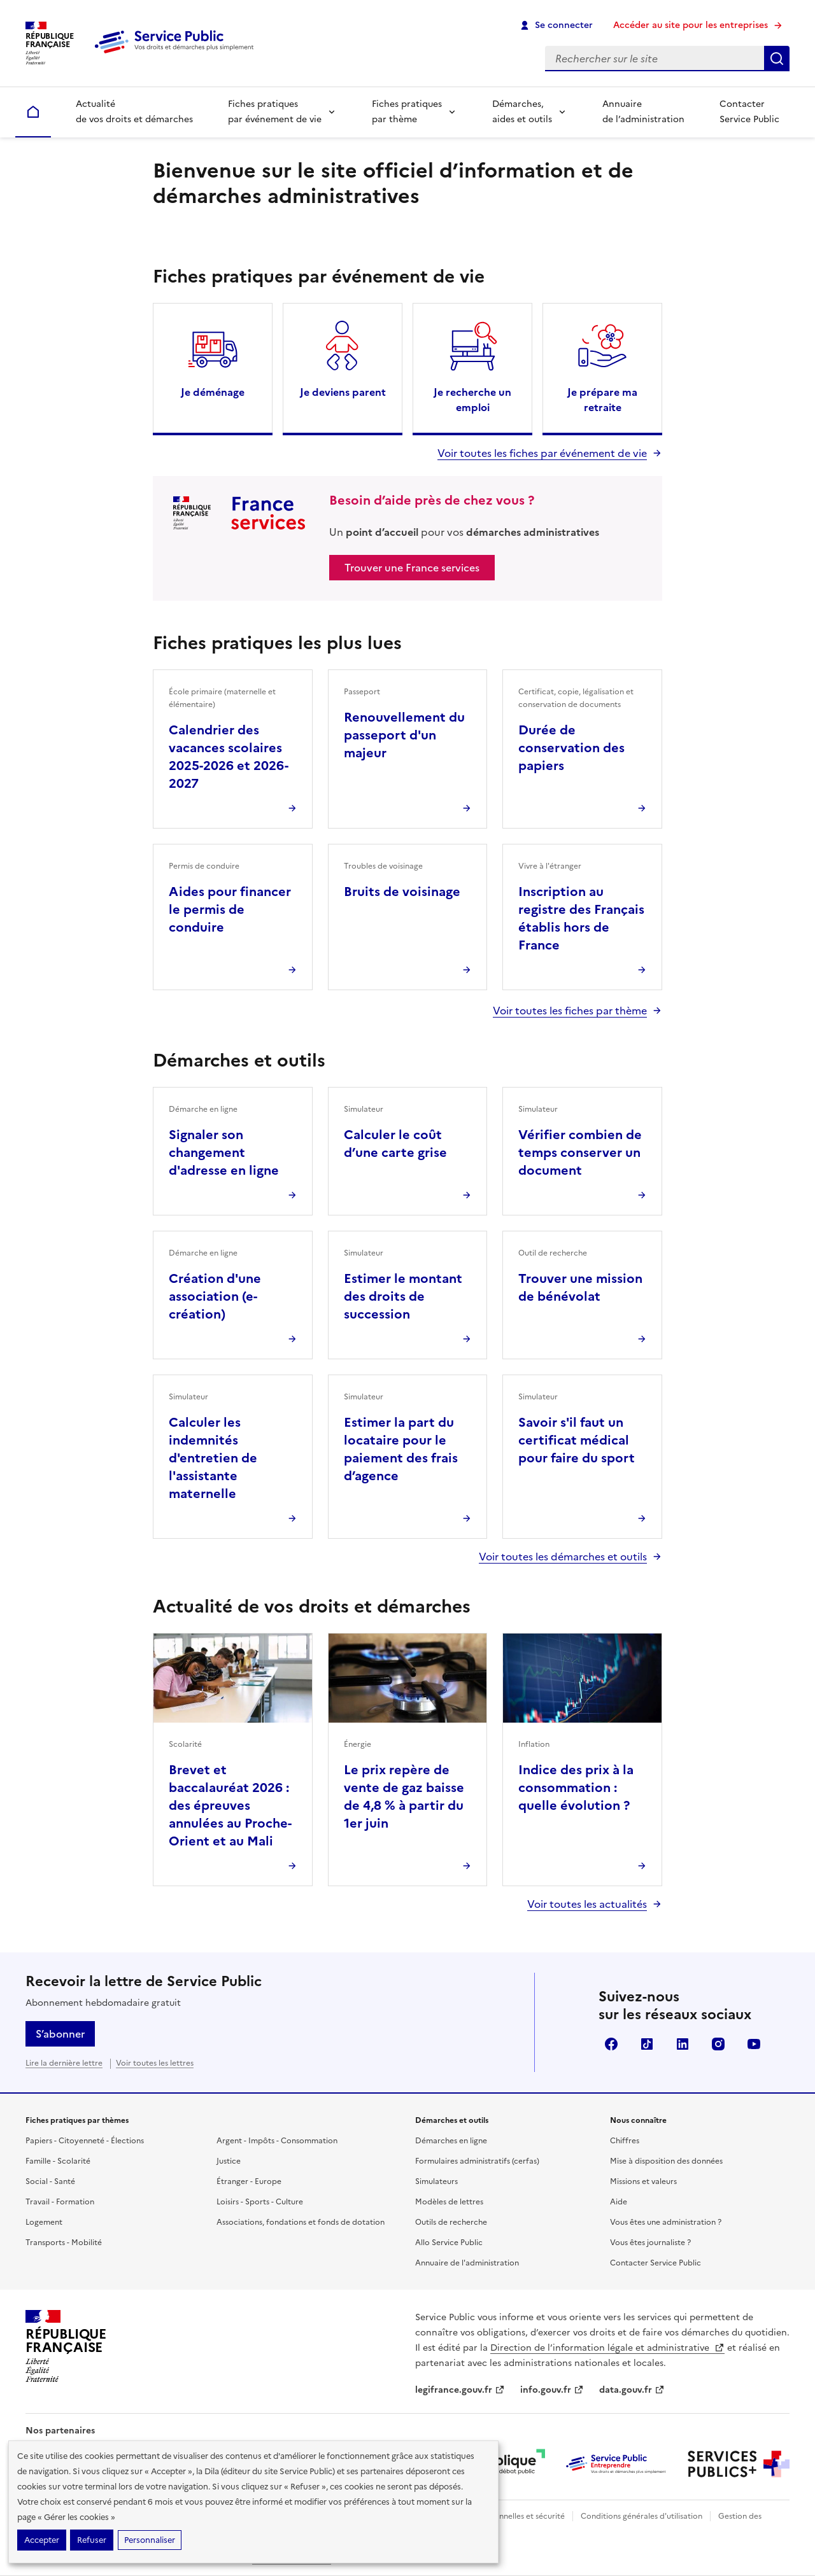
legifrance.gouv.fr (460, 2390)
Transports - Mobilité (63, 2242)
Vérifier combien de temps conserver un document (580, 1152)
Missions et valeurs (643, 2181)
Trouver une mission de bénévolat (580, 1287)
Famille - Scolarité (57, 2161)
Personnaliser (149, 2540)
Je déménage (212, 392)
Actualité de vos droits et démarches (134, 111)
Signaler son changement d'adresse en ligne (224, 1152)
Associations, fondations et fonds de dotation (300, 2222)
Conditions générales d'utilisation (641, 2516)
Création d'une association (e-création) (215, 1296)
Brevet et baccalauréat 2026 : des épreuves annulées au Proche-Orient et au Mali (230, 1805)
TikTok (647, 2044)
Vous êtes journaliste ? (650, 2242)
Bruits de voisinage (402, 891)
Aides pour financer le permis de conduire (230, 909)
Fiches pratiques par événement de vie (275, 111)
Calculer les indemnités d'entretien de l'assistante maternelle (213, 1458)
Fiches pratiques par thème (407, 111)
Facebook (611, 2044)
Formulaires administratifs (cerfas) (477, 2161)
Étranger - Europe (248, 2181)
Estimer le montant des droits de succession (403, 1296)
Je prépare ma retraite (602, 399)
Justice (228, 2161)
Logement (43, 2222)
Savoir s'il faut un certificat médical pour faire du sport (576, 1440)
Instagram (718, 2044)
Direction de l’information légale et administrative (607, 2348)
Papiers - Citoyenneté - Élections (84, 2140)
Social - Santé (50, 2181)
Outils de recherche (451, 2222)
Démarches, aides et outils (522, 111)
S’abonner (60, 2033)
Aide (618, 2202)
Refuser (91, 2540)
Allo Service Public (449, 2242)
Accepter (41, 2540)
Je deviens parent (343, 392)
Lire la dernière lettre (64, 2063)
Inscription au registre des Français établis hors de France (581, 918)
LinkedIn (682, 2044)
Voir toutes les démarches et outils (563, 1556)
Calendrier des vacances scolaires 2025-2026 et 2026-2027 (228, 756)
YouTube (754, 2044)
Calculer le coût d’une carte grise (395, 1143)
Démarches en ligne (451, 2140)
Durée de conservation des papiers (571, 747)
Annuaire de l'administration (467, 2263)
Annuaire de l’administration (643, 111)
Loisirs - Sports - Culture (259, 2202)
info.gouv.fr (552, 2390)
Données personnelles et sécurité (504, 2516)
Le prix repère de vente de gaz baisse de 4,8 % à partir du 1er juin (404, 1796)
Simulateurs (436, 2181)
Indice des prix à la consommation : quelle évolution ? (576, 1787)
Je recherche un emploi (472, 399)
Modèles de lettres (449, 2202)
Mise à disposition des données (666, 2161)
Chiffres (624, 2140)
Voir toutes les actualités (587, 1904)
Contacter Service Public (749, 111)
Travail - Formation (59, 2202)
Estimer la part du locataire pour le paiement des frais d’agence (401, 1449)
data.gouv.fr (632, 2390)
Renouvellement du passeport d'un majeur (404, 735)
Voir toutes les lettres (155, 2063)
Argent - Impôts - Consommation (276, 2140)
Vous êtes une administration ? (665, 2222)
